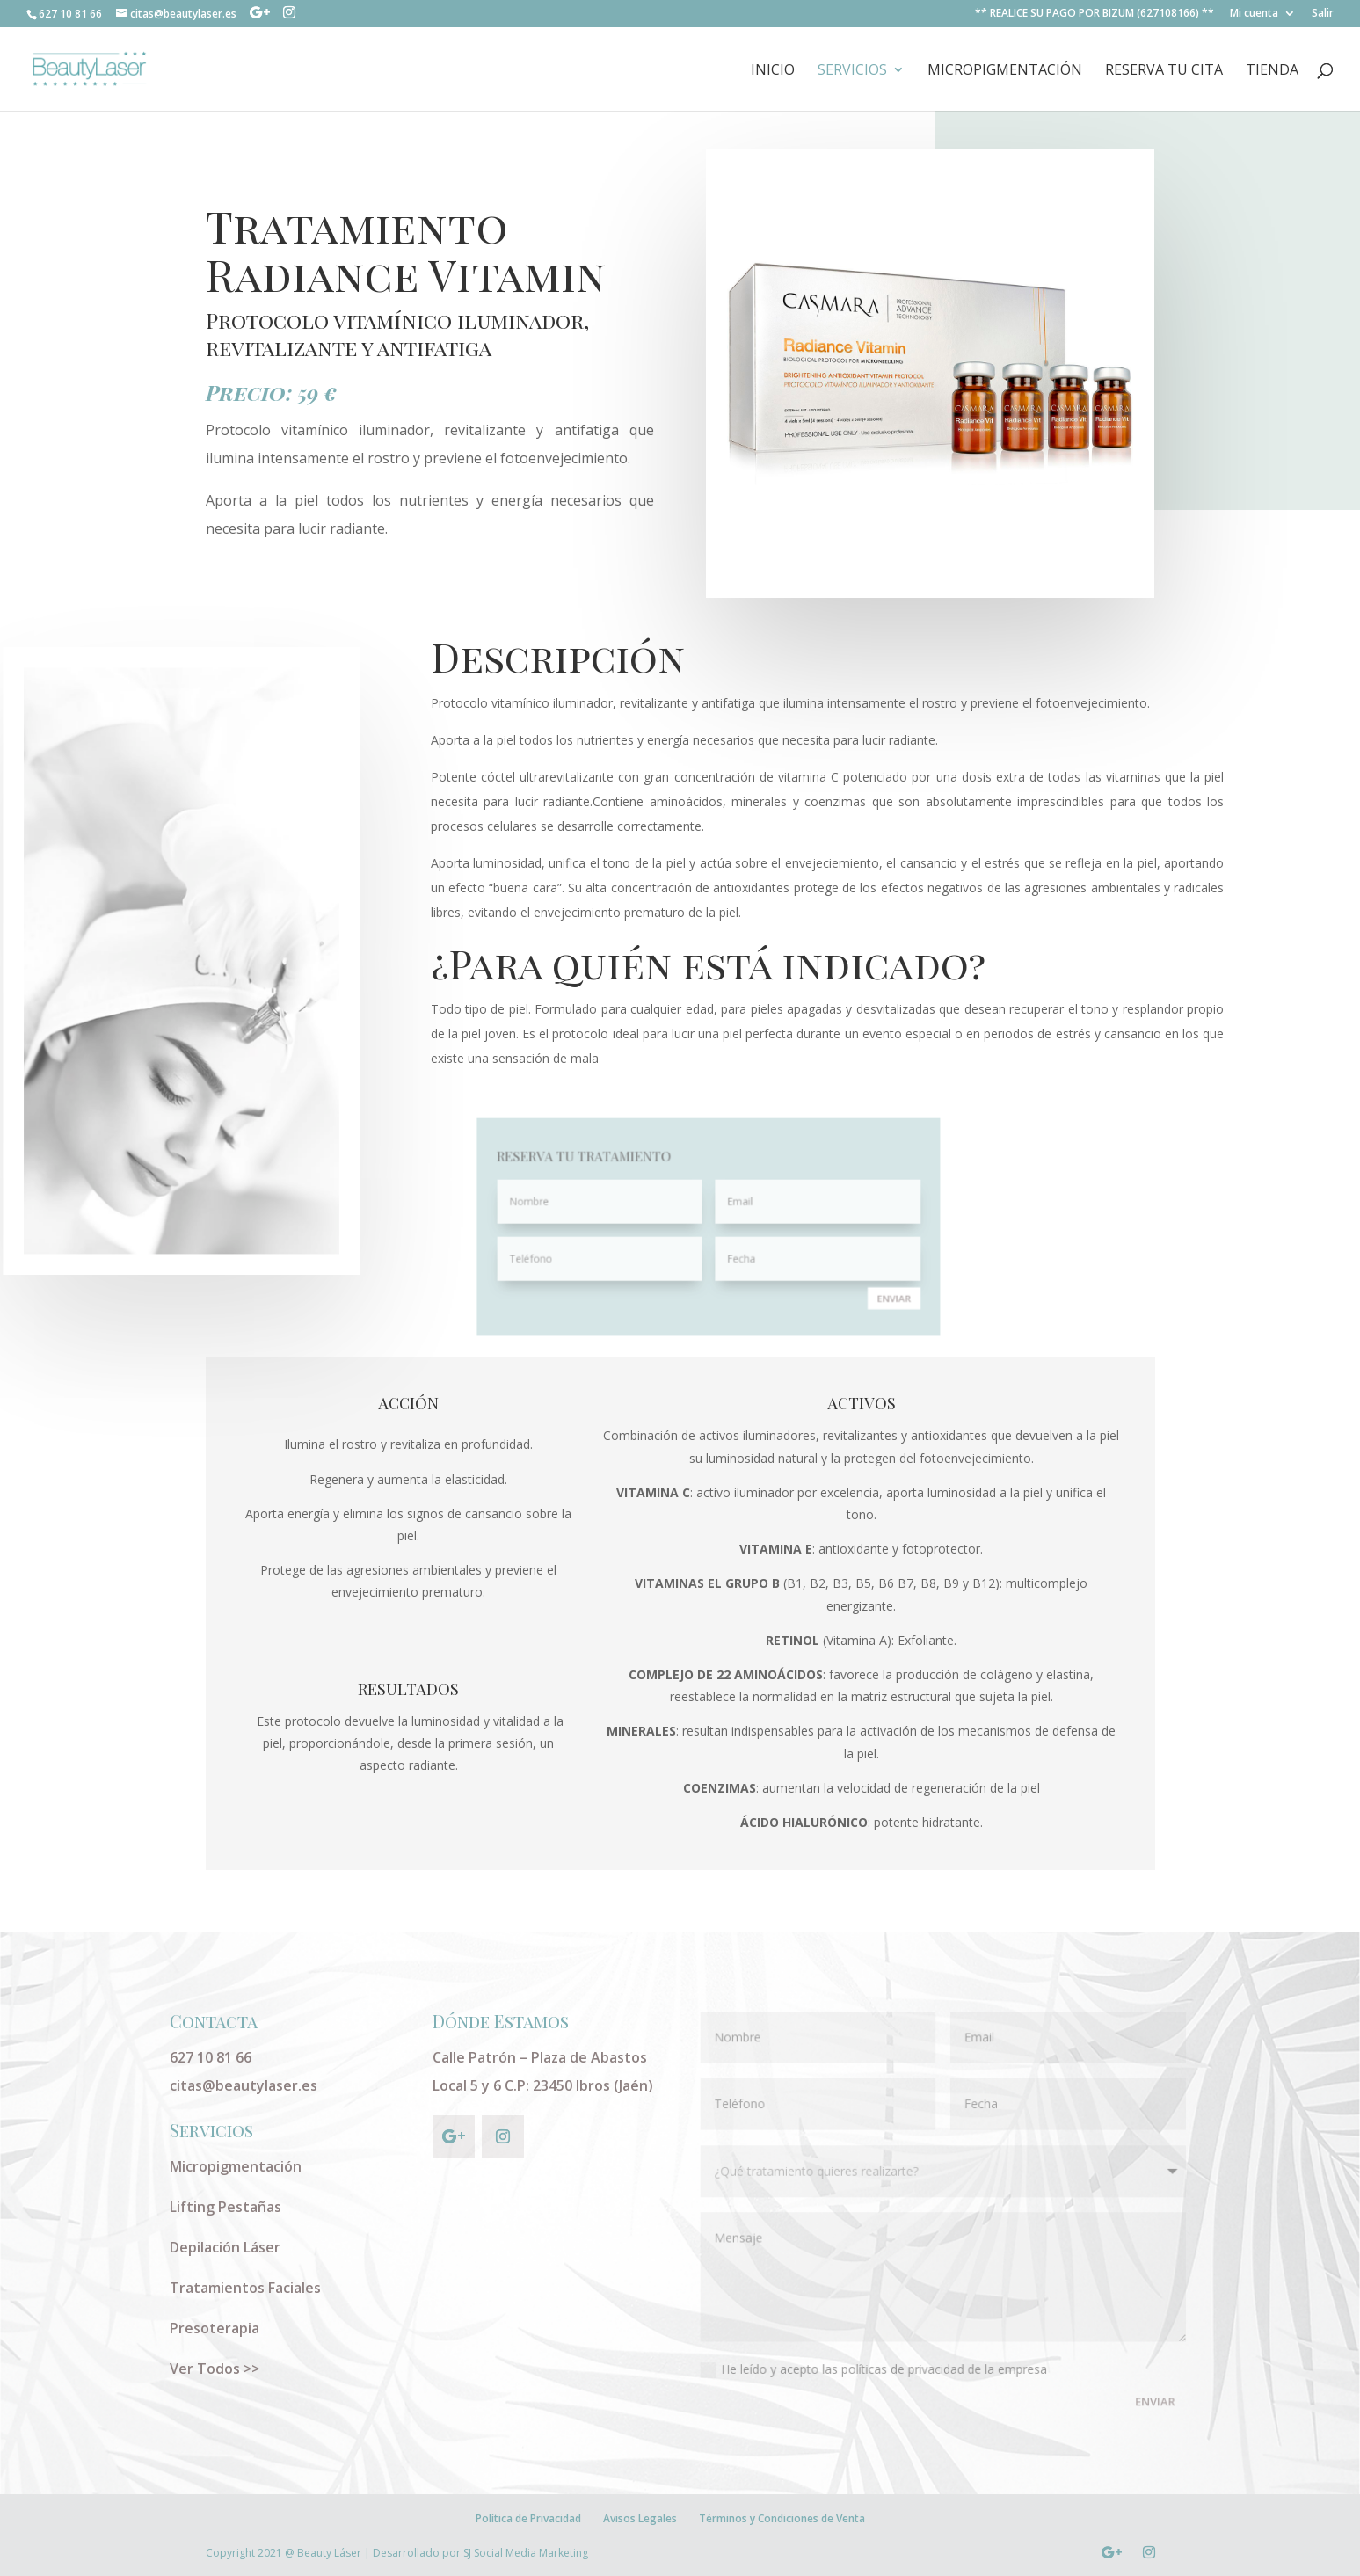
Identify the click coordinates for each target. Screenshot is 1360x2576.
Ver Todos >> (214, 2368)
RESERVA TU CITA (1164, 71)
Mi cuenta (1254, 14)
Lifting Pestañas (225, 2206)
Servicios (852, 71)
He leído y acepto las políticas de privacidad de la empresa (875, 2364)
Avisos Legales (640, 2518)
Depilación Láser (225, 2247)
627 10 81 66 (210, 2057)
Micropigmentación (1004, 71)
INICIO (773, 71)
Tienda (1272, 71)
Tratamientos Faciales (245, 2287)
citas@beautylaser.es (243, 2085)
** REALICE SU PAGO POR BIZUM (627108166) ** (1094, 14)
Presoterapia (214, 2328)
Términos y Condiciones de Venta (782, 2518)
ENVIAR (830, 1274)
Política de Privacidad (528, 2518)
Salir (1323, 14)
